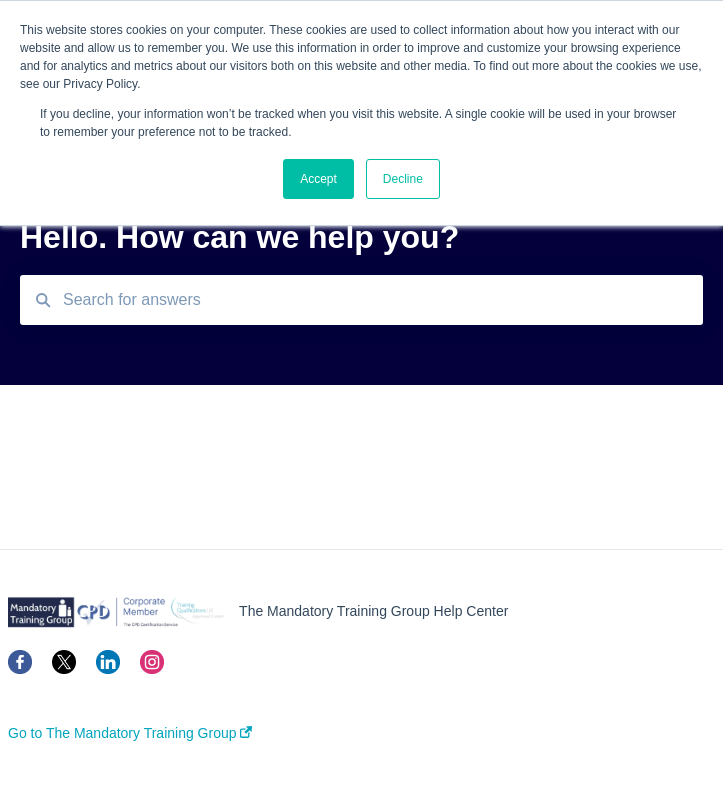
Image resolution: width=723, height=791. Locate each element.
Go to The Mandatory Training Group (130, 733)
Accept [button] (318, 179)
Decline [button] (403, 179)
